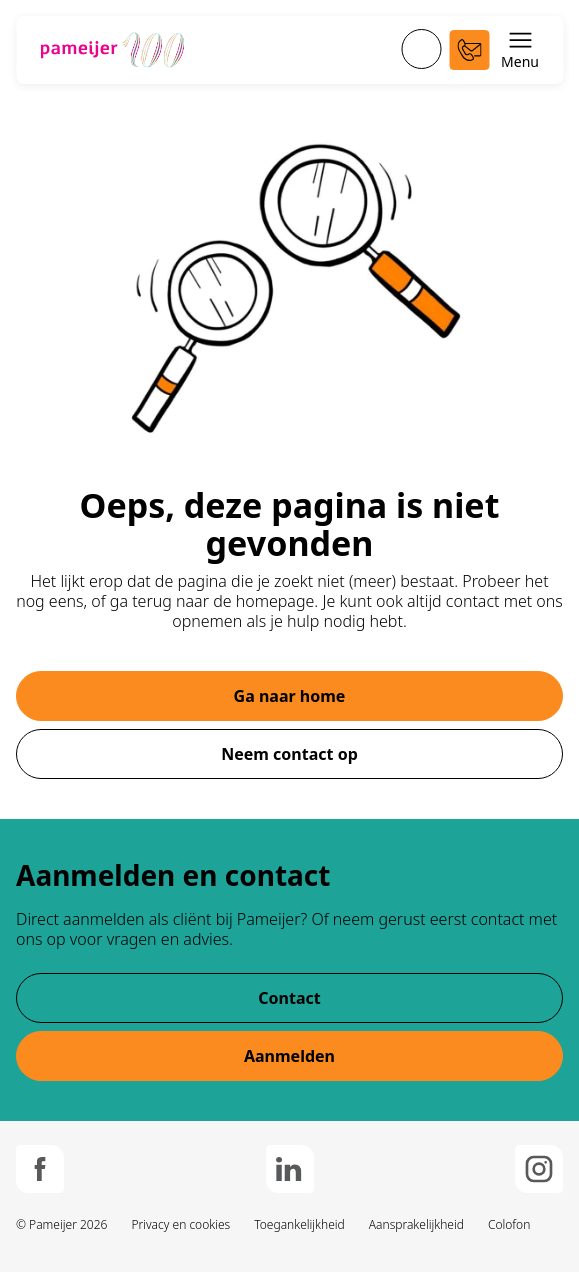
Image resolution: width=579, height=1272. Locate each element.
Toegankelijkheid (299, 1224)
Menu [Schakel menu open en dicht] (520, 49)
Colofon (509, 1224)
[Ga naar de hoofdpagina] (112, 50)
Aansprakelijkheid (416, 1224)
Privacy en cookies (180, 1224)
